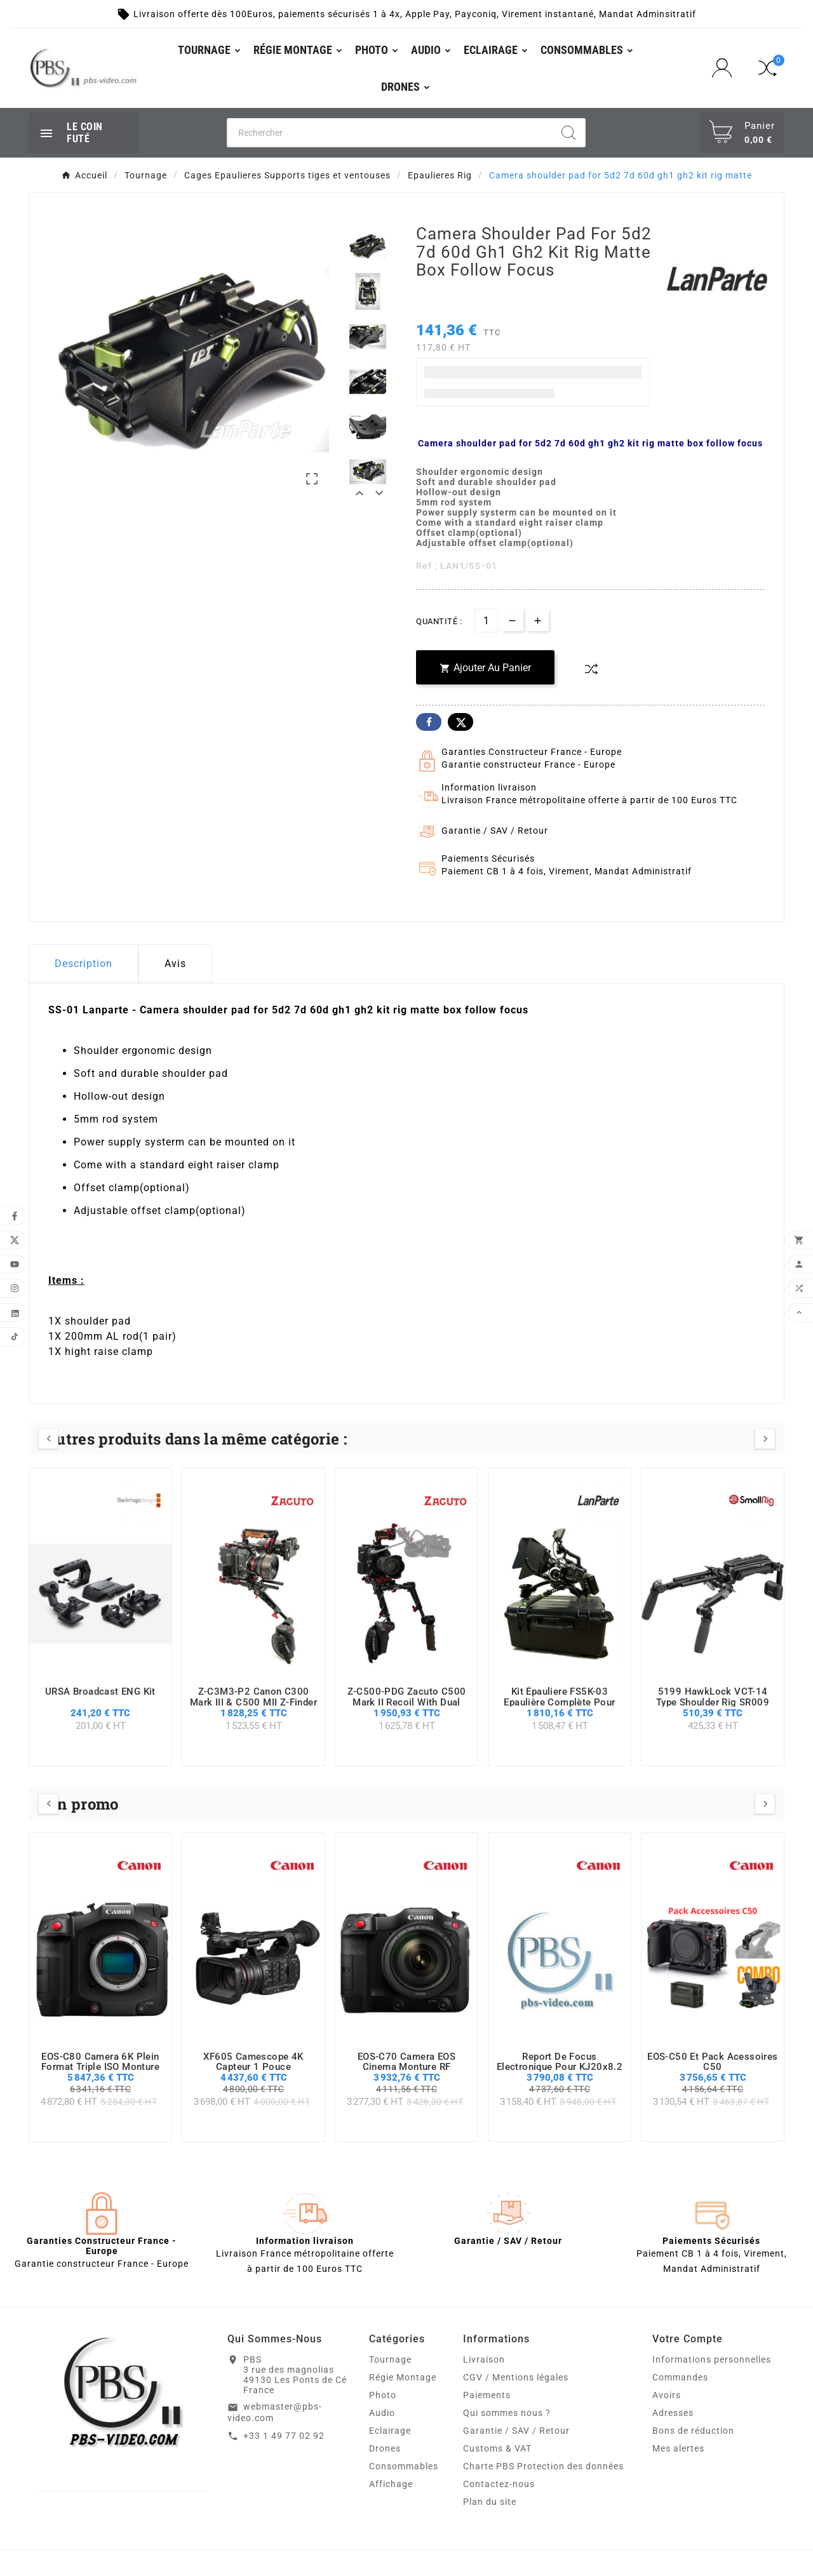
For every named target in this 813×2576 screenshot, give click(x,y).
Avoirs (666, 2395)
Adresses (673, 2413)
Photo (382, 2395)
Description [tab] (83, 964)
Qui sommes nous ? (507, 2413)
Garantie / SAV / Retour (516, 2431)
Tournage (390, 2359)
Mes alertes (678, 2448)
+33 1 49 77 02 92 (284, 2436)
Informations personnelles (711, 2359)
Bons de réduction (693, 2431)
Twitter (460, 722)
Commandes (680, 2377)
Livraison (484, 2359)
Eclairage (390, 2431)
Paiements (487, 2395)
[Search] (568, 133)
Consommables (403, 2466)
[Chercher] (390, 132)
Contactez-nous (499, 2484)
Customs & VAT (497, 2448)
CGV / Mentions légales (515, 2377)
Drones (385, 2448)
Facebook (428, 722)
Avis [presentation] (175, 964)
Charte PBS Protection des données (543, 2466)
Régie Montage (402, 2377)
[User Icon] (725, 68)
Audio (382, 2413)
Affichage (391, 2484)
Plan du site (489, 2502)
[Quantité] (486, 620)
